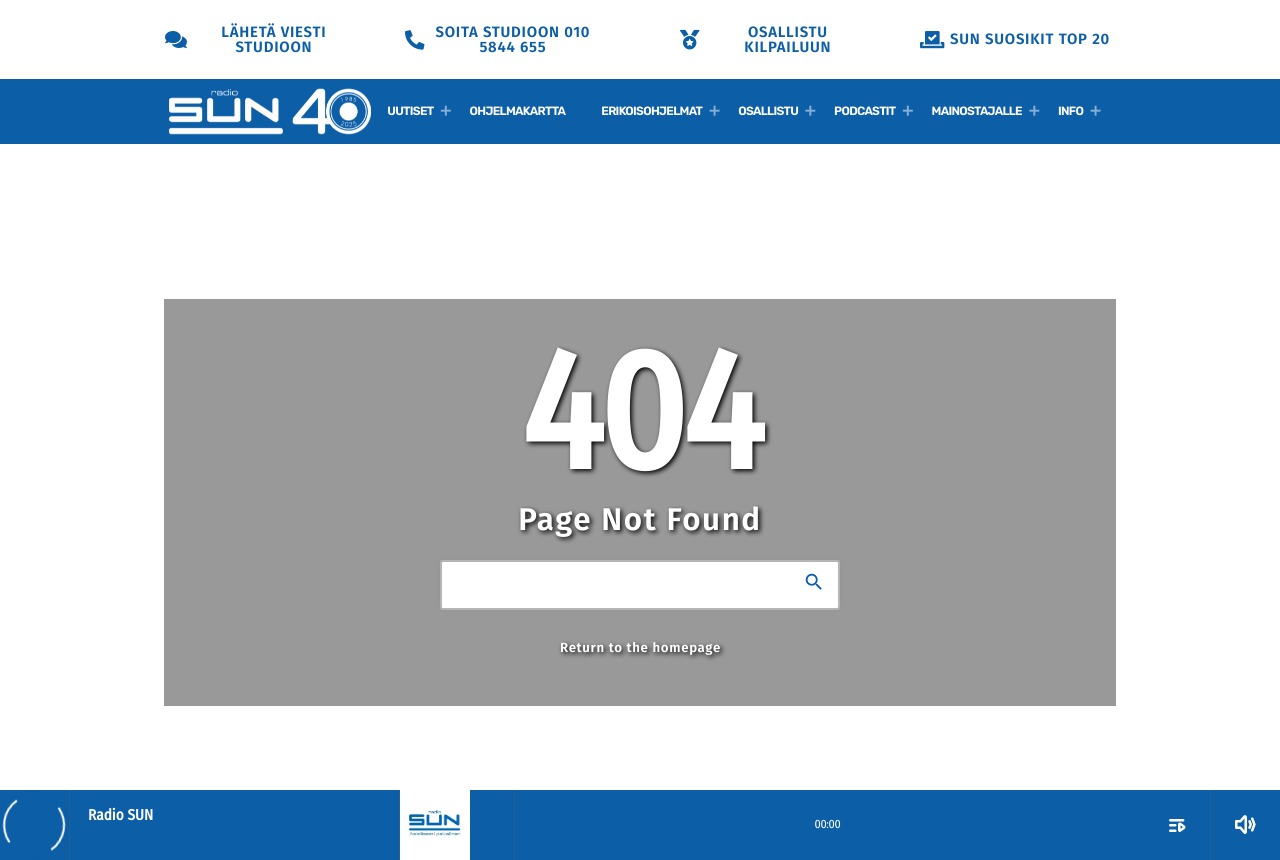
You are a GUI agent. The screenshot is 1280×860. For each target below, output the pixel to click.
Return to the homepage (640, 648)
